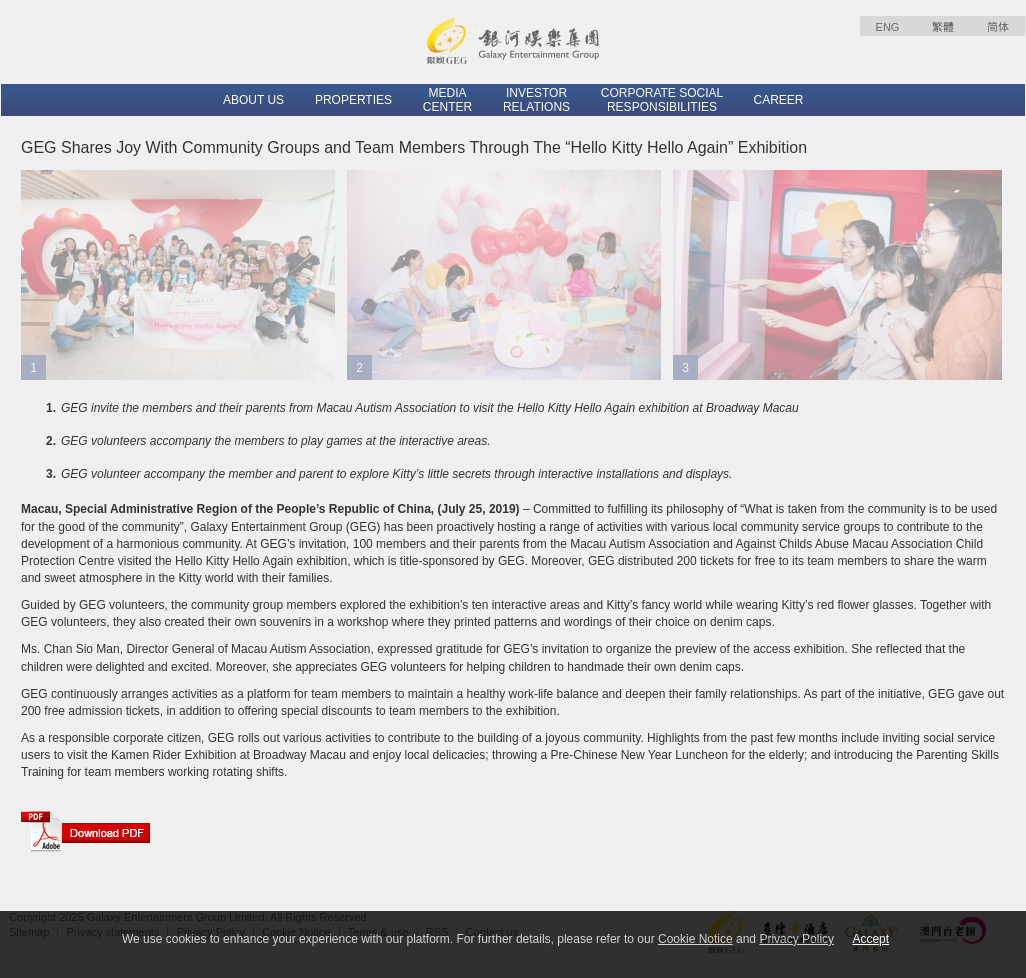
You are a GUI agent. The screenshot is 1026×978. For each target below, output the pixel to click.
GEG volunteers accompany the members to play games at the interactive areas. (276, 441)
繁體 (943, 27)
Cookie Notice (695, 939)
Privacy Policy (796, 939)
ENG (888, 27)
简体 (998, 27)
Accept (870, 939)
